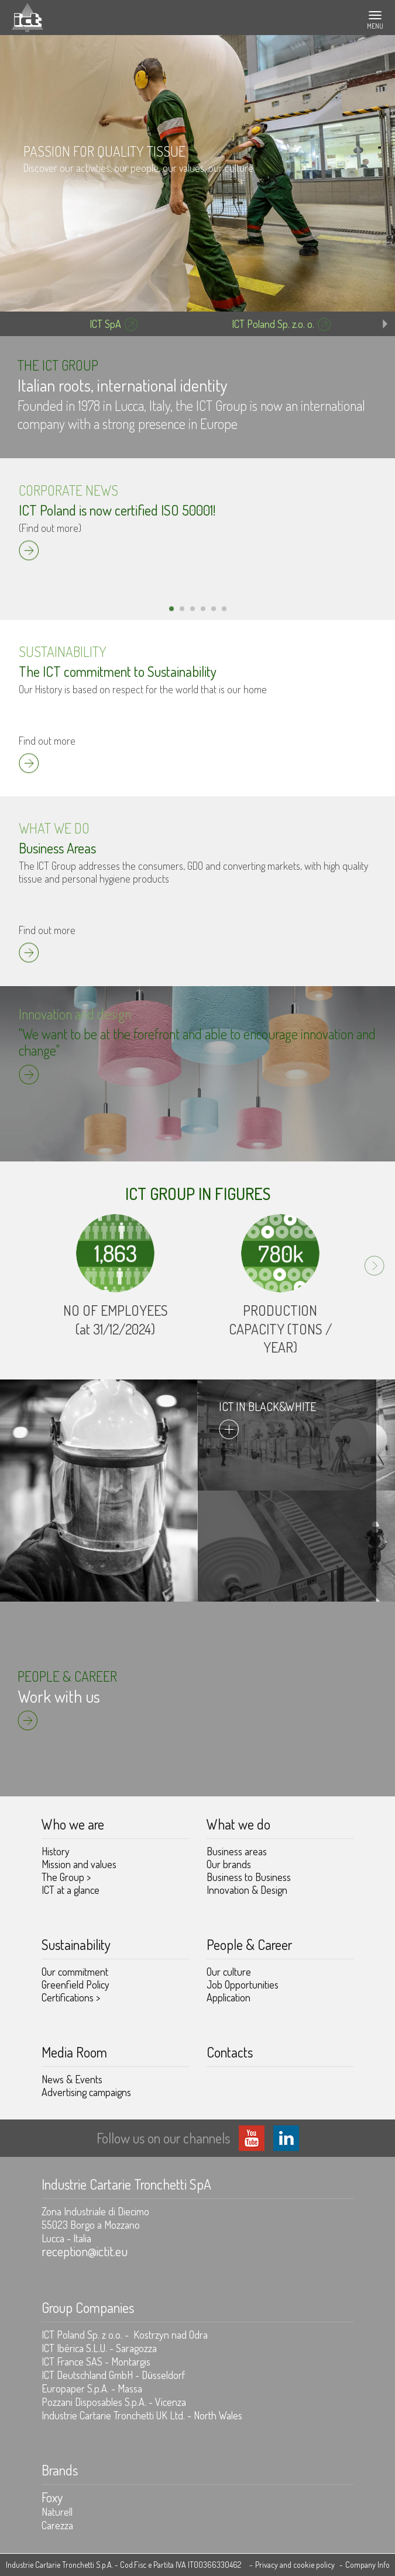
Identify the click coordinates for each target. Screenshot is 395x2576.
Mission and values (79, 1864)
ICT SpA (105, 323)
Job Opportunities (243, 1984)
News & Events (72, 2079)
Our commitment (75, 1971)
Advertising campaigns (86, 2092)
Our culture (229, 1971)
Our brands (229, 1864)
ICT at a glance (70, 1889)
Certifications (71, 1997)
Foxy (52, 2497)
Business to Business (249, 1876)
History (56, 1851)
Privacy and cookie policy (295, 2565)
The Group (66, 1876)
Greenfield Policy (75, 1984)
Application (228, 1997)
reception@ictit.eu (85, 2251)
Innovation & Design (247, 1889)
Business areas (237, 1851)
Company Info (367, 2565)
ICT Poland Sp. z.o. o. (273, 323)
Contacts (230, 2052)
